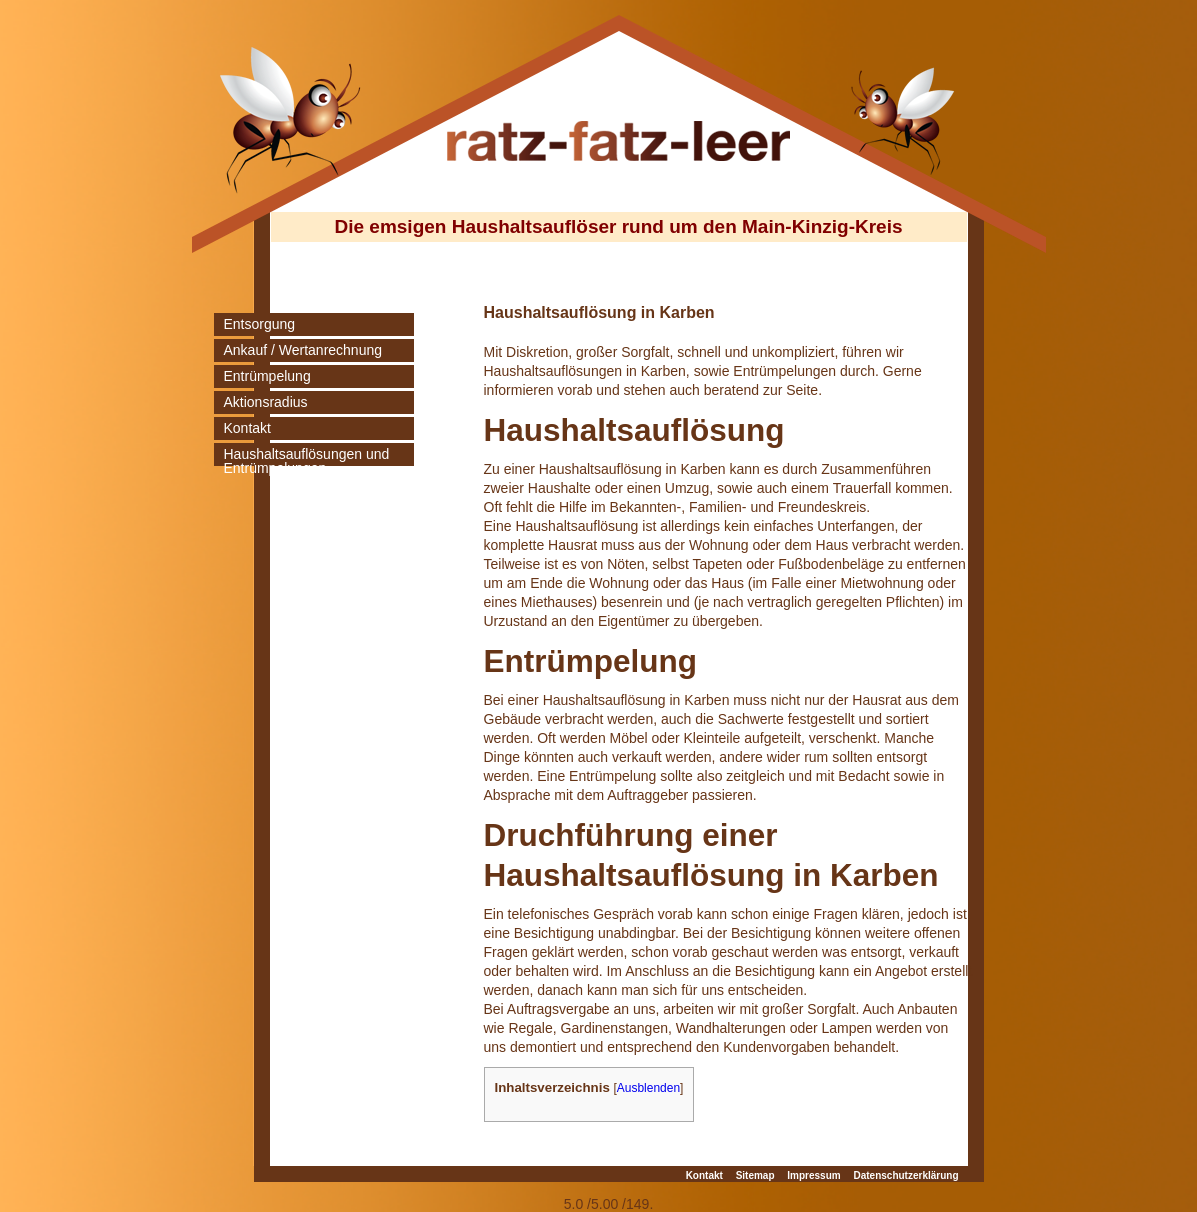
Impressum (813, 1175)
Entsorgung (260, 324)
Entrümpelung (267, 376)
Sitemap (755, 1175)
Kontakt (247, 428)
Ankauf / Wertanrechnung (303, 350)
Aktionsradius (266, 402)
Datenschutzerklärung (905, 1175)
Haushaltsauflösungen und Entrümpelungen (307, 461)
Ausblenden (648, 1088)
